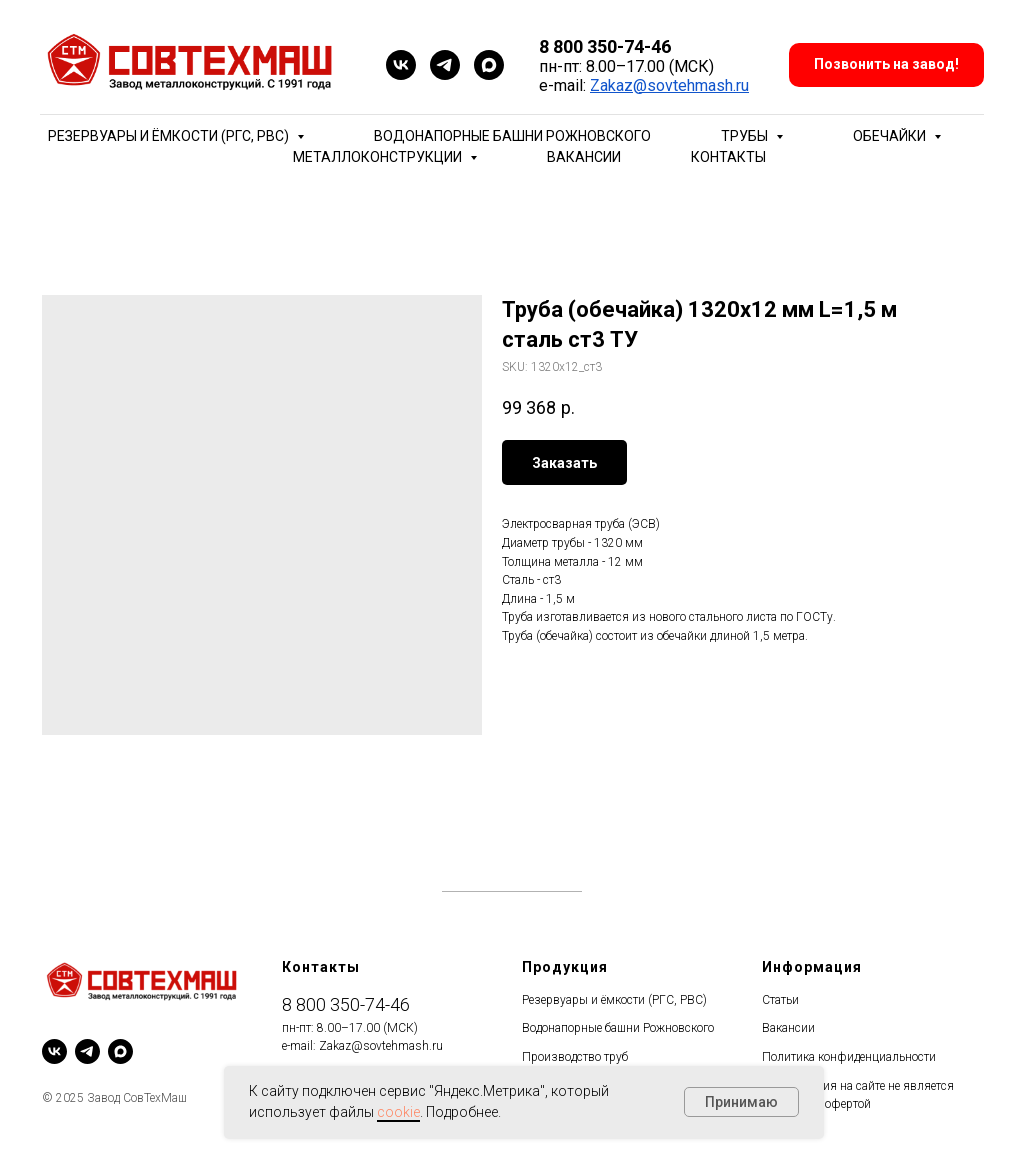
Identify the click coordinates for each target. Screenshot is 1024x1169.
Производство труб (575, 1057)
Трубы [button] (746, 136)
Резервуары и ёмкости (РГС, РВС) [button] (170, 136)
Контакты (728, 157)
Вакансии (584, 157)
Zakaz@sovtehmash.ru (669, 85)
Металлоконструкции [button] (379, 157)
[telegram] (445, 65)
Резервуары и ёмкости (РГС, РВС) (614, 1000)
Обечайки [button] (891, 136)
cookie (398, 1112)
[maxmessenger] (489, 65)
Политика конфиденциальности (849, 1057)
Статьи (780, 1000)
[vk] (401, 65)
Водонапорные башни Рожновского (512, 136)
